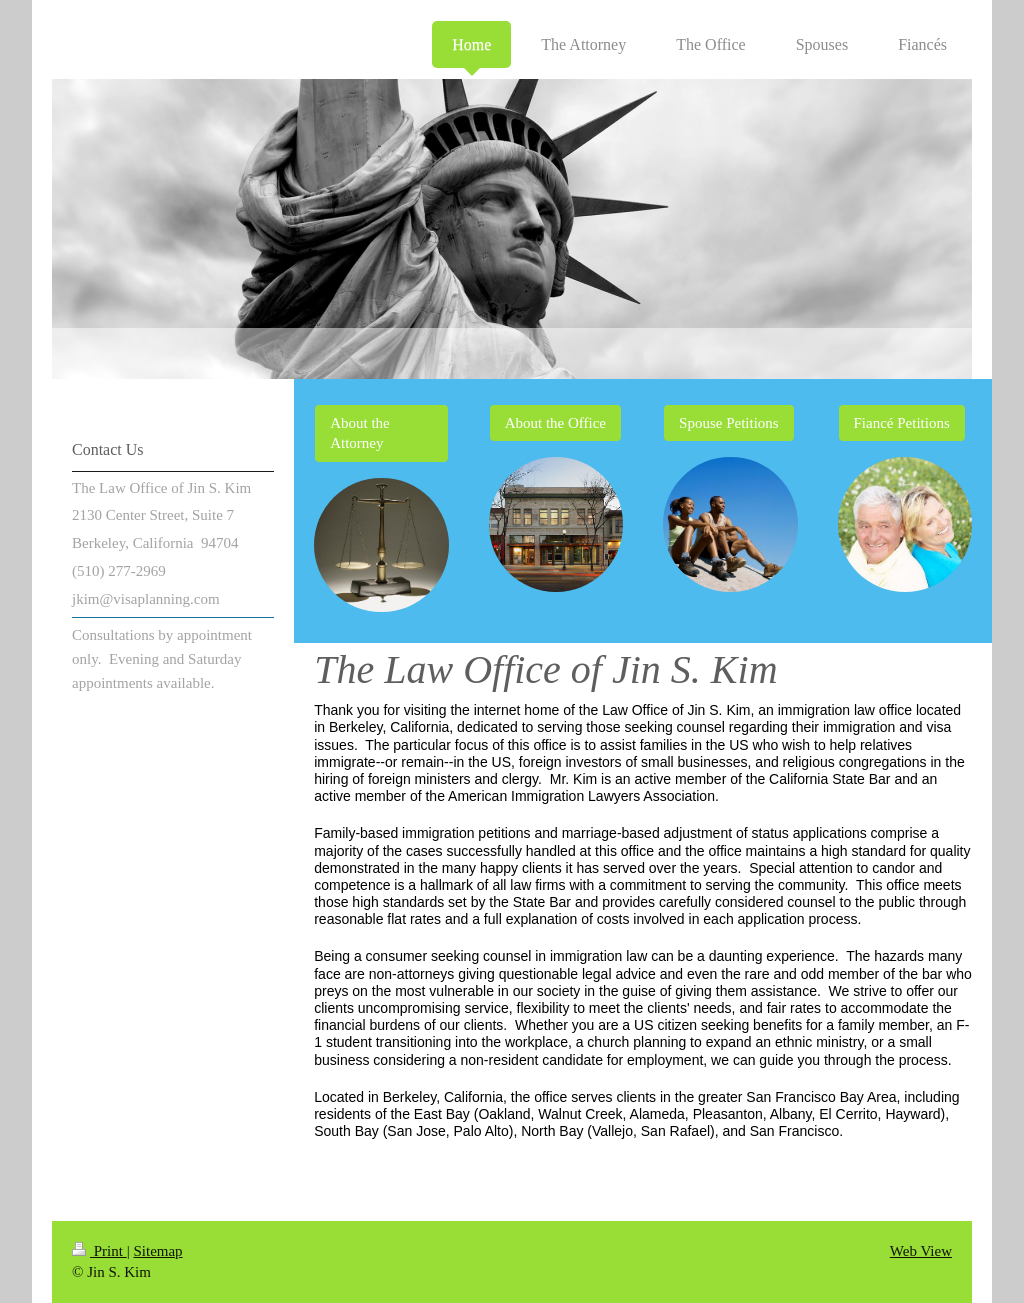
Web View (921, 1251)
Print (99, 1251)
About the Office (555, 423)
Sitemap (157, 1251)
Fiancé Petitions (902, 423)
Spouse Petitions (729, 423)
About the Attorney (360, 433)
